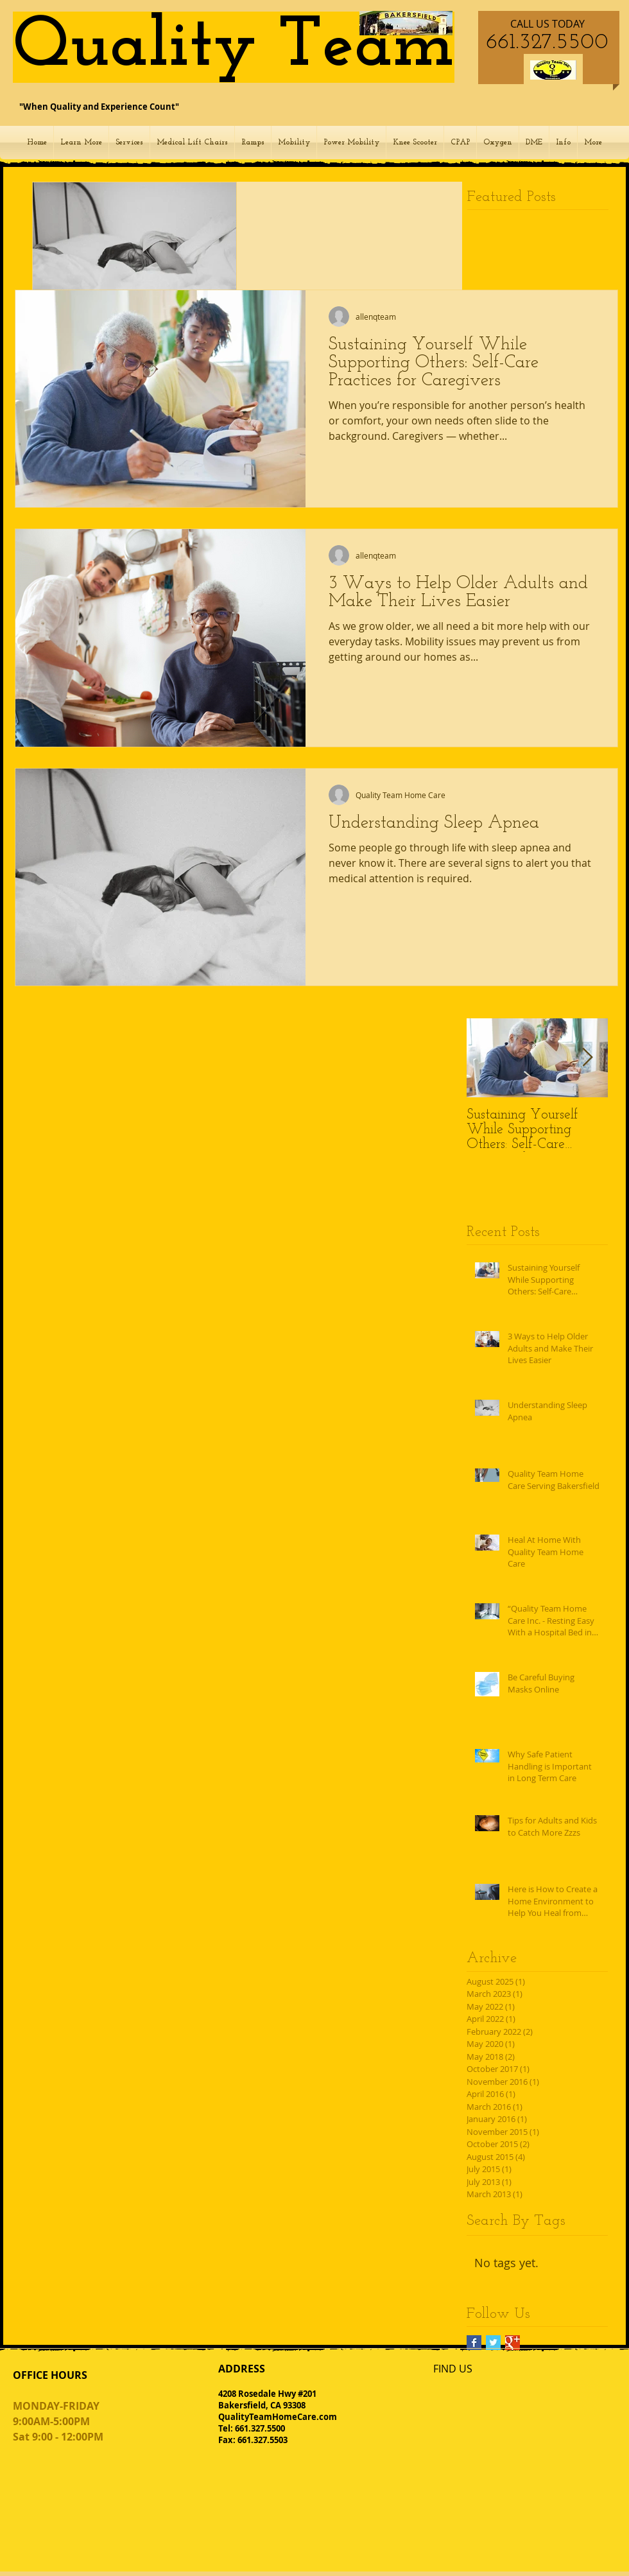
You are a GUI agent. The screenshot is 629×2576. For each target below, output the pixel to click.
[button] (81, 142)
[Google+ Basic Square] (512, 2342)
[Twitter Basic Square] (493, 2342)
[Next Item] (587, 1058)
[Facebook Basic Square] (474, 2342)
